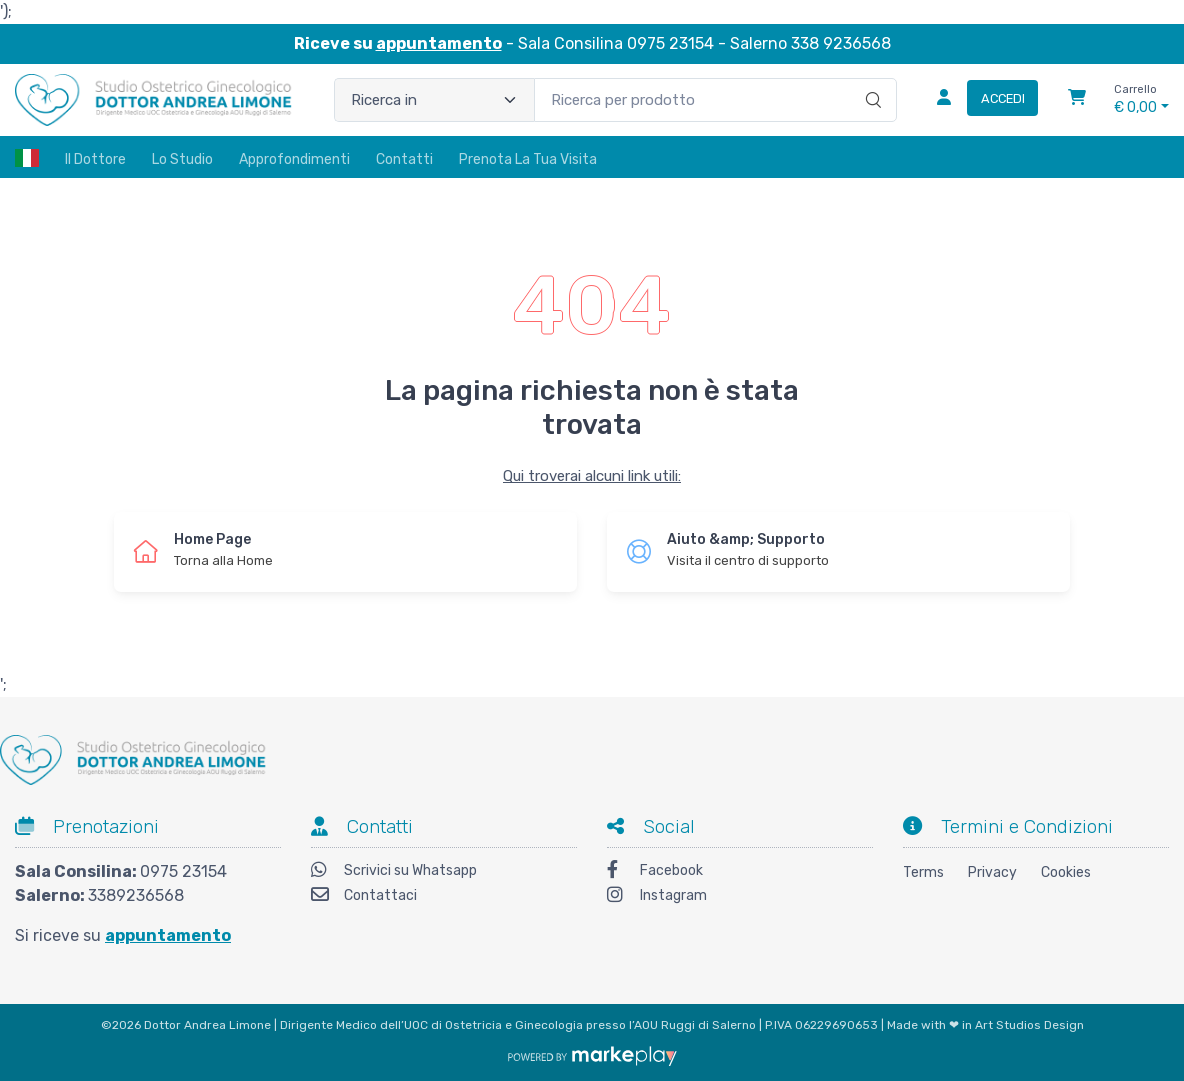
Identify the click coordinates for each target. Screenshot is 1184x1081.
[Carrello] (1077, 100)
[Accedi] (979, 100)
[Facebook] (740, 872)
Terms (923, 872)
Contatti (404, 159)
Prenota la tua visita (528, 159)
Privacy (992, 872)
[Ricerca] (870, 79)
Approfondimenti (294, 159)
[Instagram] (740, 897)
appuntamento (439, 43)
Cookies (1066, 872)
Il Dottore (95, 159)
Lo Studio (182, 159)
